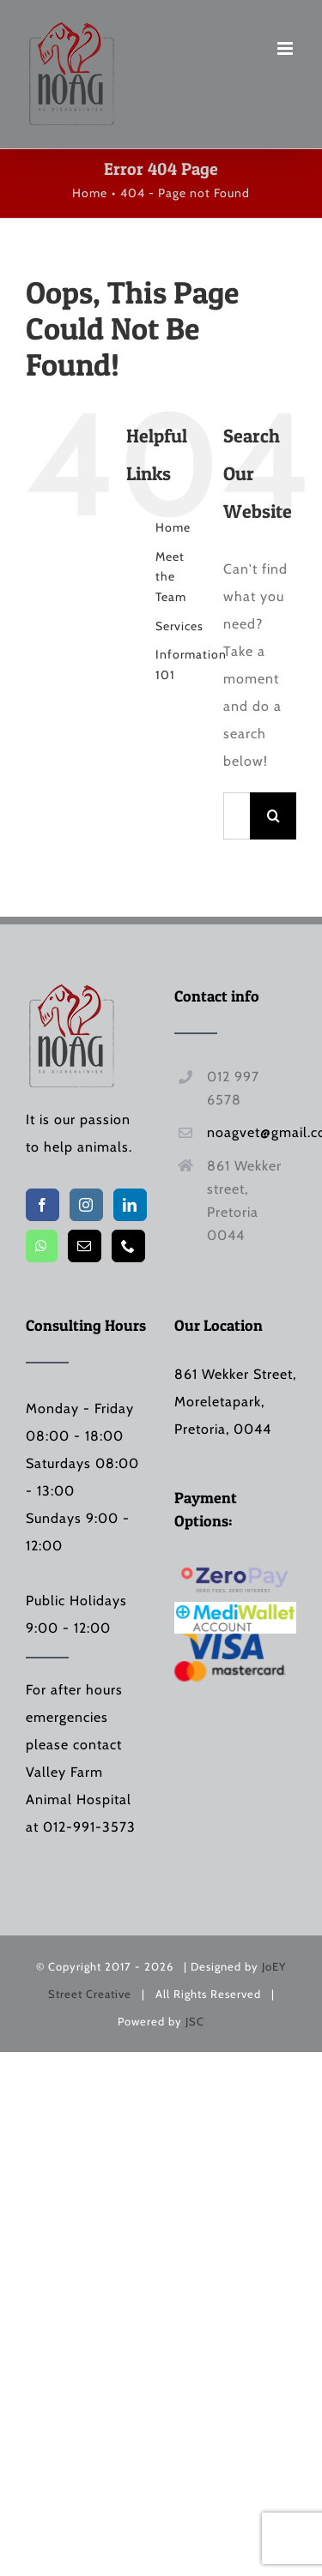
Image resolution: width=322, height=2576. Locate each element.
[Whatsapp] (42, 1246)
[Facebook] (42, 1205)
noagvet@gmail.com (251, 1132)
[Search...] (236, 816)
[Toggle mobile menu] (286, 48)
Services (179, 626)
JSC (194, 2021)
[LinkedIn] (130, 1205)
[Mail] (84, 1246)
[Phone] (128, 1246)
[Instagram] (86, 1205)
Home (173, 527)
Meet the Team (170, 577)
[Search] (273, 816)
